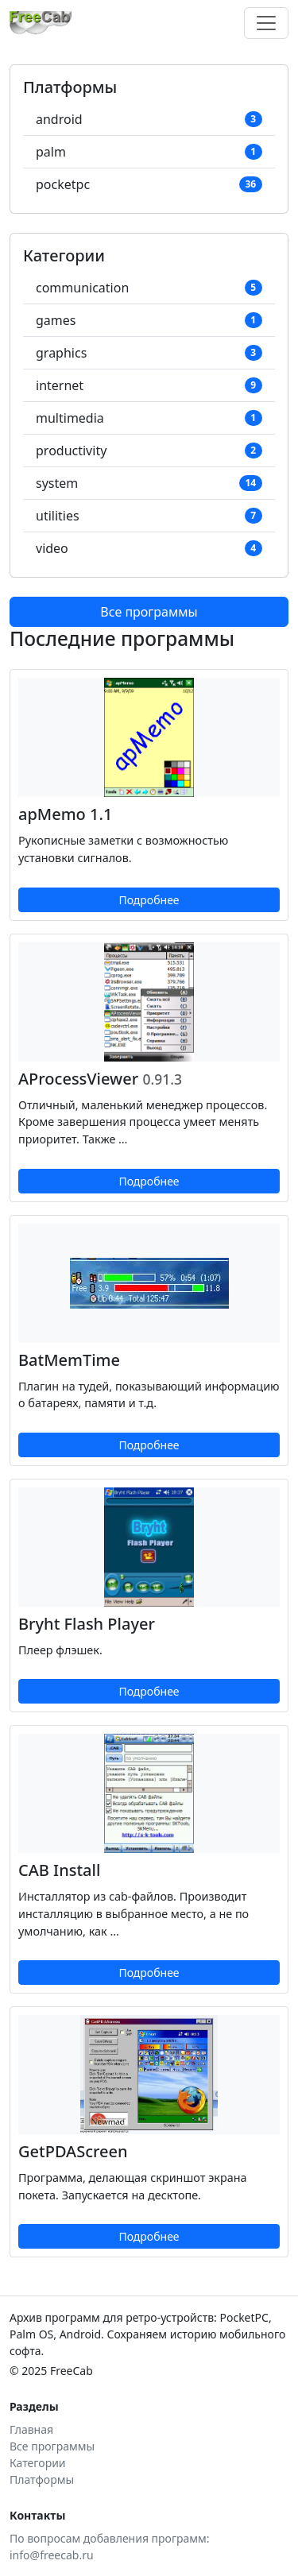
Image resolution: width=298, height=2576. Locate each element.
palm (149, 152)
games (149, 320)
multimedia (149, 418)
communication (149, 287)
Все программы (148, 612)
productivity (149, 450)
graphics (149, 353)
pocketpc (149, 184)
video (149, 548)
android (149, 119)
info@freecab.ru (52, 2554)
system (149, 483)
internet (149, 385)
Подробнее (148, 899)
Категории (38, 2462)
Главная (31, 2429)
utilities (149, 515)
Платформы (42, 2479)
